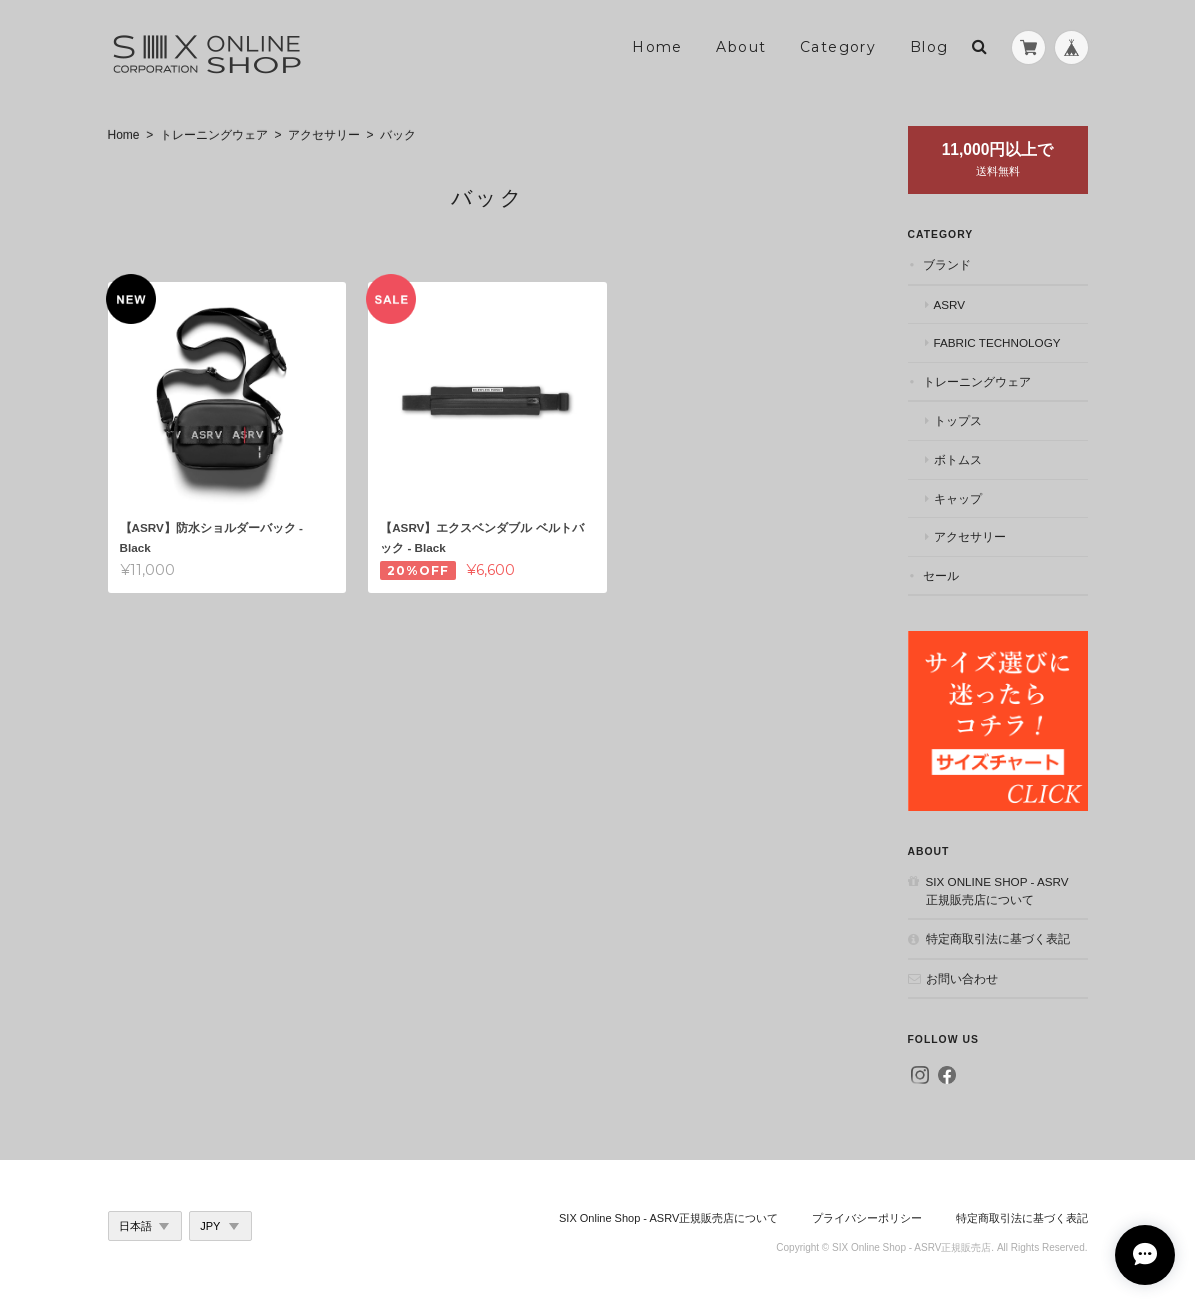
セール (941, 575)
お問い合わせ (962, 978)
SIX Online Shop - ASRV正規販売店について (997, 890)
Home (657, 47)
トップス (958, 420)
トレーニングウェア (214, 135)
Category (838, 47)
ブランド (947, 264)
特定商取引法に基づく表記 (998, 938)
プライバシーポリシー (867, 1218)
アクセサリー (324, 135)
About (741, 47)
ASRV (950, 304)
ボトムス (958, 459)
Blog (929, 47)
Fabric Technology (997, 342)
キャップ (958, 498)
